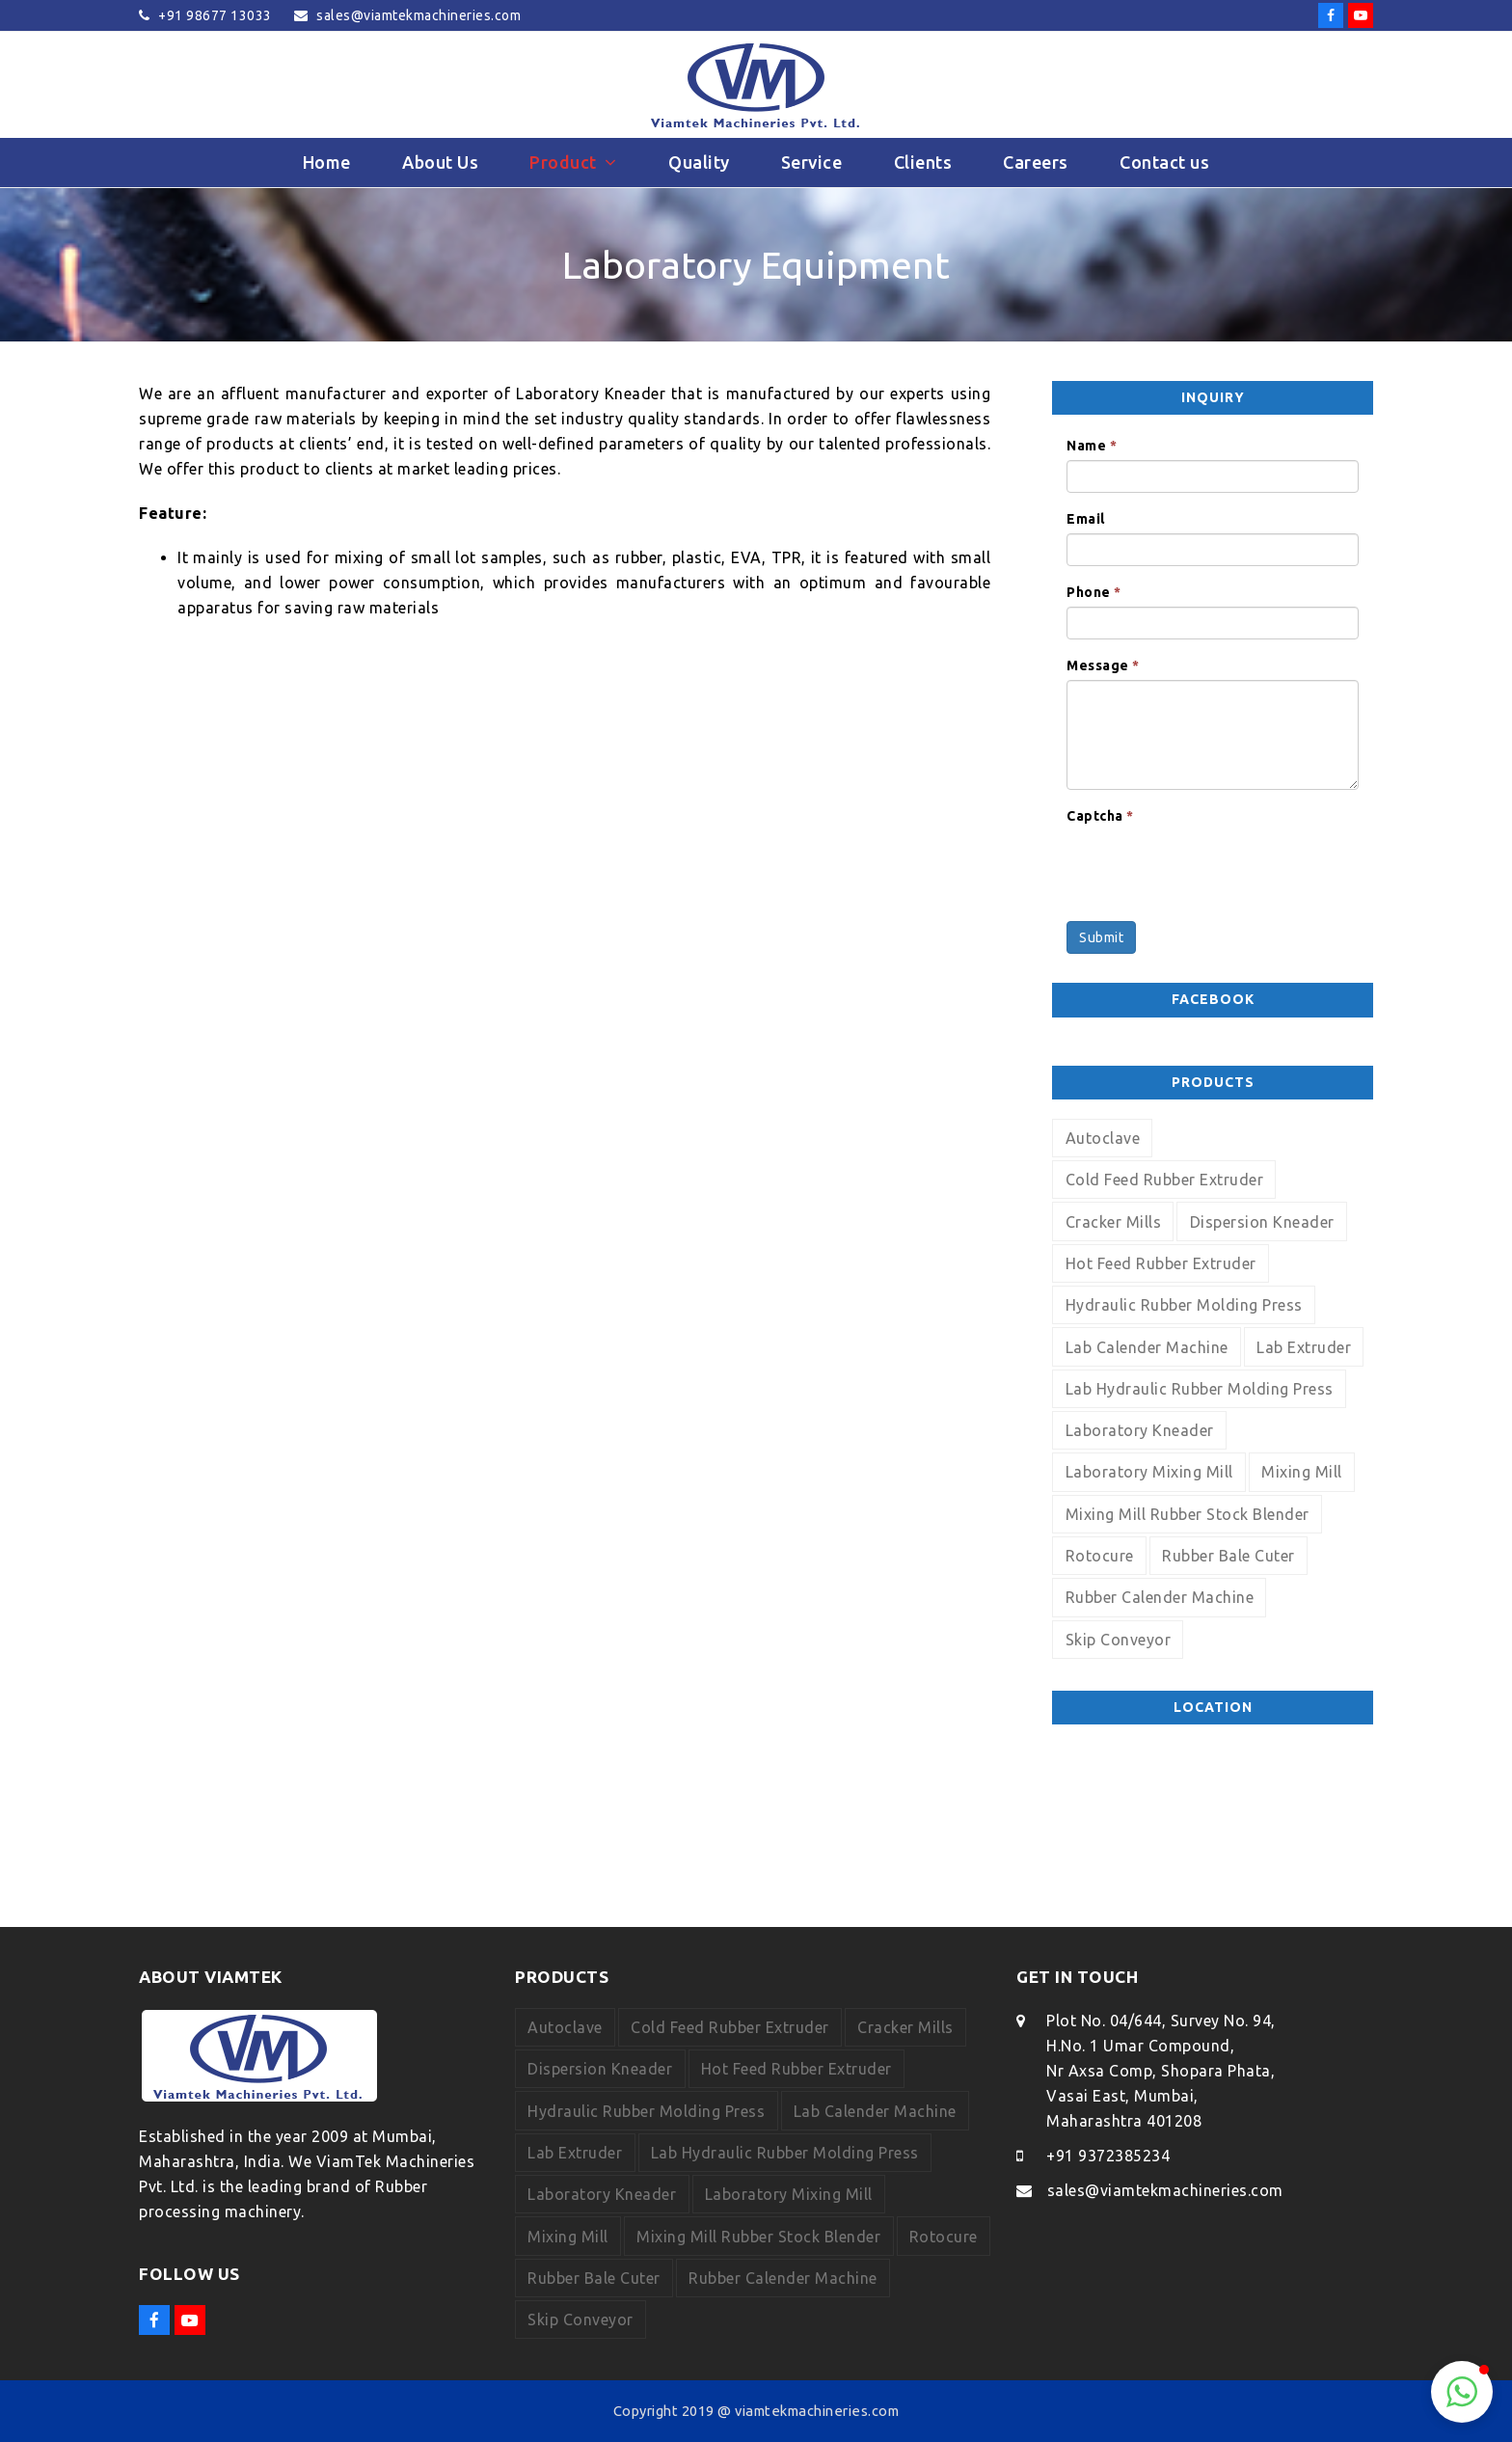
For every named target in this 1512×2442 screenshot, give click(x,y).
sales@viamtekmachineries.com (1165, 2190)
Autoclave (1103, 1138)
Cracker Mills (1114, 1222)
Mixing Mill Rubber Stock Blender (1188, 1514)
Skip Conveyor (1119, 1639)
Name (1091, 445)
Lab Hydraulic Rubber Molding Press (1200, 1388)
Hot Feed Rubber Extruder (1161, 1263)
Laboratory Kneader (1140, 1430)
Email (1085, 519)
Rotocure (1100, 1555)
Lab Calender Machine (1147, 1347)
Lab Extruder (1303, 1347)
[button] (1462, 2392)
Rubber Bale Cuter (1228, 1555)
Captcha (1100, 816)
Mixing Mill (1301, 1471)
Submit (1101, 937)
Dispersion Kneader (1262, 1222)
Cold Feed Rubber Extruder (1165, 1179)
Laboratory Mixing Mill (1149, 1471)
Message (1103, 665)
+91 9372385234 (1108, 2155)
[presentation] (1213, 868)
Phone (1093, 592)
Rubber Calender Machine (1160, 1597)
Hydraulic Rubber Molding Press (1184, 1305)
